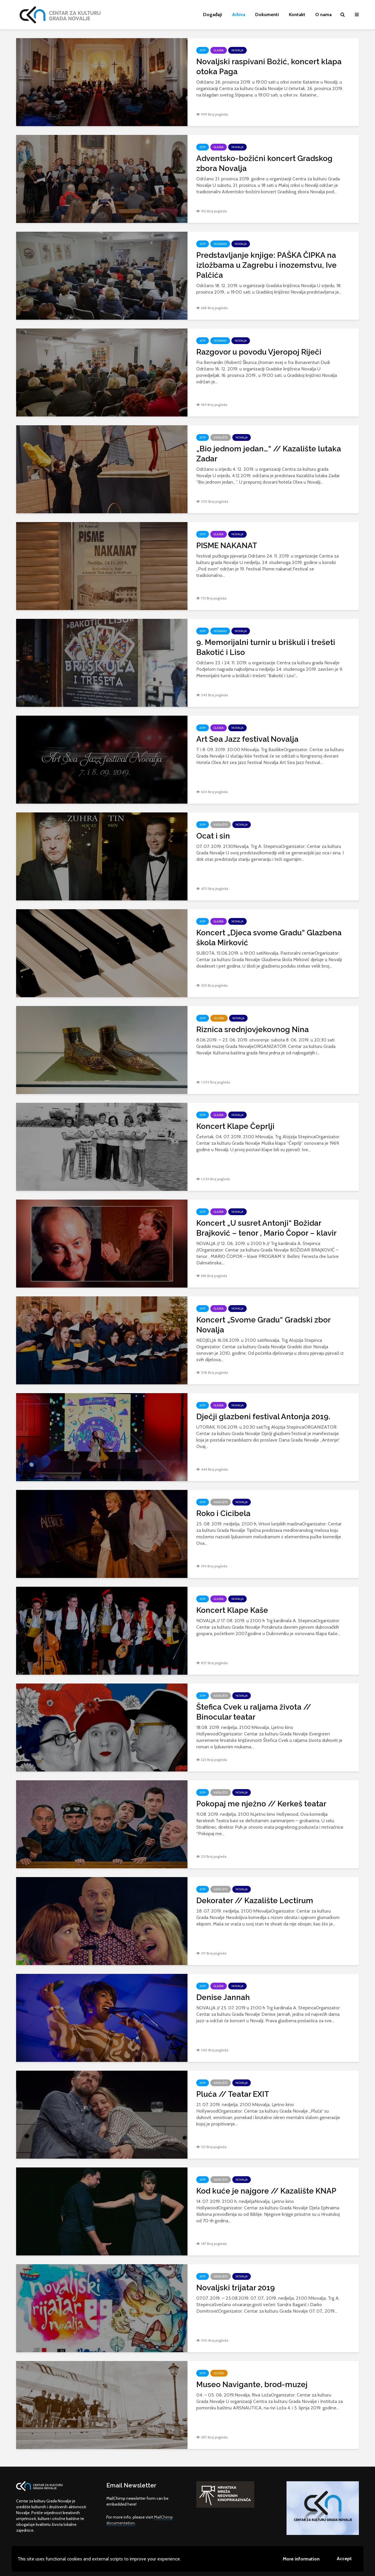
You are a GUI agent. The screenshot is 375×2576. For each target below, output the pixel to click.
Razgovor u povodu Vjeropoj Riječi (258, 352)
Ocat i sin (213, 835)
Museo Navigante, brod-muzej (252, 2384)
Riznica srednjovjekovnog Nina (252, 1029)
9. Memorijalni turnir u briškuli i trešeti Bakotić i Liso (265, 647)
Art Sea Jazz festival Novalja (247, 739)
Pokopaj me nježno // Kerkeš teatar (261, 1803)
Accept (344, 2558)
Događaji (212, 14)
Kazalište (221, 437)
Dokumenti (267, 14)
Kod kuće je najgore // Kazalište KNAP (266, 2191)
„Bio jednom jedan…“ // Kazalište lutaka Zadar (268, 453)
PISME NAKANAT (226, 545)
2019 (203, 50)
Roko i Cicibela (223, 1513)
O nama (323, 14)
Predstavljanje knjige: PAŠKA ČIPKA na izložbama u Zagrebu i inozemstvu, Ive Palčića (266, 265)
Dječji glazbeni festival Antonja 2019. (263, 1416)
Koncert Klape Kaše (232, 1610)
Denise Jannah (223, 1997)
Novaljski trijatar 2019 (235, 2287)
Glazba (219, 50)
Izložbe (219, 1018)
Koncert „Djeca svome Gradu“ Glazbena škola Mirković (269, 937)
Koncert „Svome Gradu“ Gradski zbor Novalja (263, 1324)
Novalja (237, 50)
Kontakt (297, 14)
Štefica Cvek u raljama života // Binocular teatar (253, 1712)
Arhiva (238, 14)
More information (301, 2559)
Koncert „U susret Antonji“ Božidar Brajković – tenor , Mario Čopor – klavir (266, 1228)
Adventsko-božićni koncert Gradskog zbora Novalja (264, 163)
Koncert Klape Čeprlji (235, 1126)
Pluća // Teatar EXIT (232, 2094)
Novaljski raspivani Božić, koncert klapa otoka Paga (269, 66)
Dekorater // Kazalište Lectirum (254, 1900)
